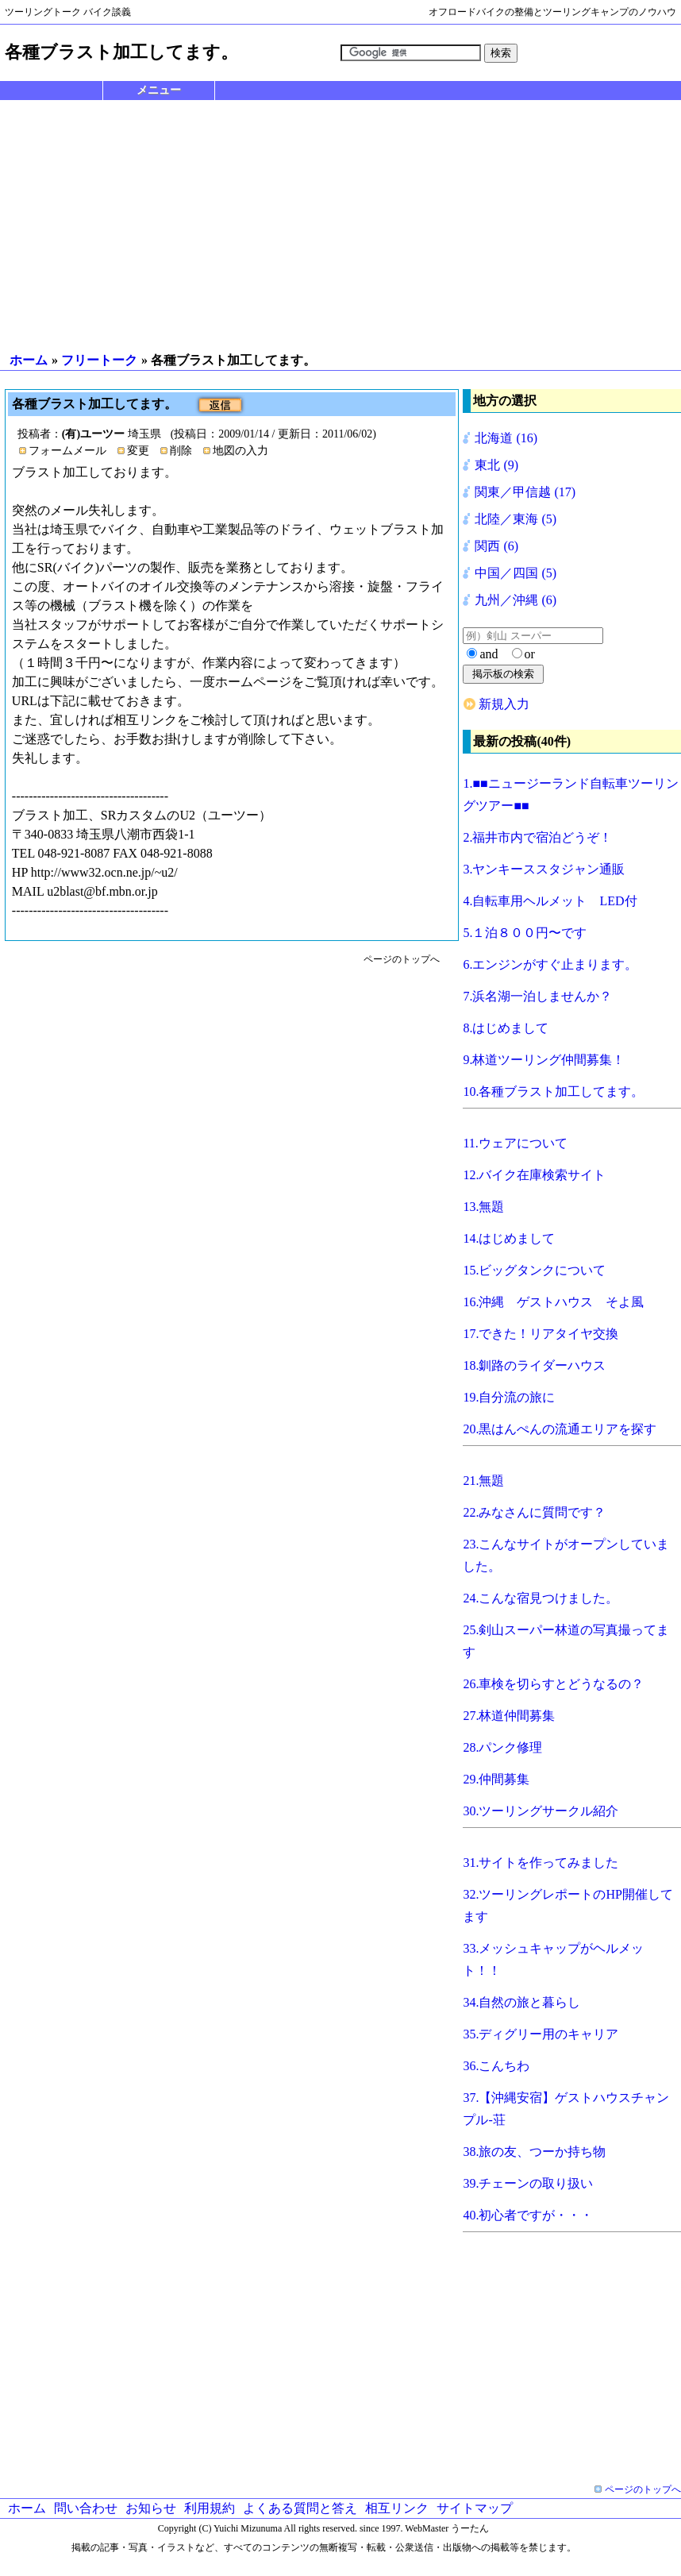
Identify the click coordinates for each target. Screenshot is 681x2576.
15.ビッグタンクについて (534, 1270)
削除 (181, 451)
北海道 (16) (506, 438)
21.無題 (483, 1480)
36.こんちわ (496, 2066)
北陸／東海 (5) (515, 519)
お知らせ (150, 2508)
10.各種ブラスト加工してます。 (553, 1091)
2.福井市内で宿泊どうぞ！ (537, 837)
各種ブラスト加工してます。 (96, 404)
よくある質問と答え (300, 2508)
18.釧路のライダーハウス (534, 1365)
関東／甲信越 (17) (525, 492)
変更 (138, 451)
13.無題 (483, 1206)
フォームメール (67, 451)
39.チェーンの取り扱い (528, 2183)
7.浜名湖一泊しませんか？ (537, 996)
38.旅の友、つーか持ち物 (534, 2151)
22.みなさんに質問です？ (534, 1512)
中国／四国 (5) (515, 573)
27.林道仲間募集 (509, 1715)
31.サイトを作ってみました (540, 1862)
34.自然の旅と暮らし (521, 2002)
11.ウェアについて (515, 1143)
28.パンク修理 (502, 1747)
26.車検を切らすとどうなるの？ (553, 1684)
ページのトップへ (402, 959)
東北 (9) (496, 465)
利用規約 (209, 2508)
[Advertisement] (340, 225)
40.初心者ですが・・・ (528, 2215)
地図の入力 (240, 451)
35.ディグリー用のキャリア (540, 2034)
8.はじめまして (505, 1028)
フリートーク (99, 360)
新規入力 (504, 704)
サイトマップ (475, 2508)
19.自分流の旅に (509, 1397)
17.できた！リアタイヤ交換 (540, 1333)
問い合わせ (85, 2508)
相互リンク (397, 2508)
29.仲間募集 (496, 1779)
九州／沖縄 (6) (515, 600)
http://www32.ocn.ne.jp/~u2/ (104, 872)
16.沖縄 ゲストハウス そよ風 (553, 1302)
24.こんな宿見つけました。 (540, 1598)
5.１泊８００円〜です (525, 932)
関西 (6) (496, 546)
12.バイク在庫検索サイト (534, 1175)
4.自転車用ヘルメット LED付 (550, 901)
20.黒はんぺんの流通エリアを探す (559, 1429)
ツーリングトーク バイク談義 (68, 11)
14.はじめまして (509, 1238)
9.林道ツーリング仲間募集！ (544, 1059)
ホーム (29, 360)
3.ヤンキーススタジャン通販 (544, 869)
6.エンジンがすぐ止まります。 (550, 964)
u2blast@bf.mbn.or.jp (102, 891)
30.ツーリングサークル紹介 (540, 1811)
